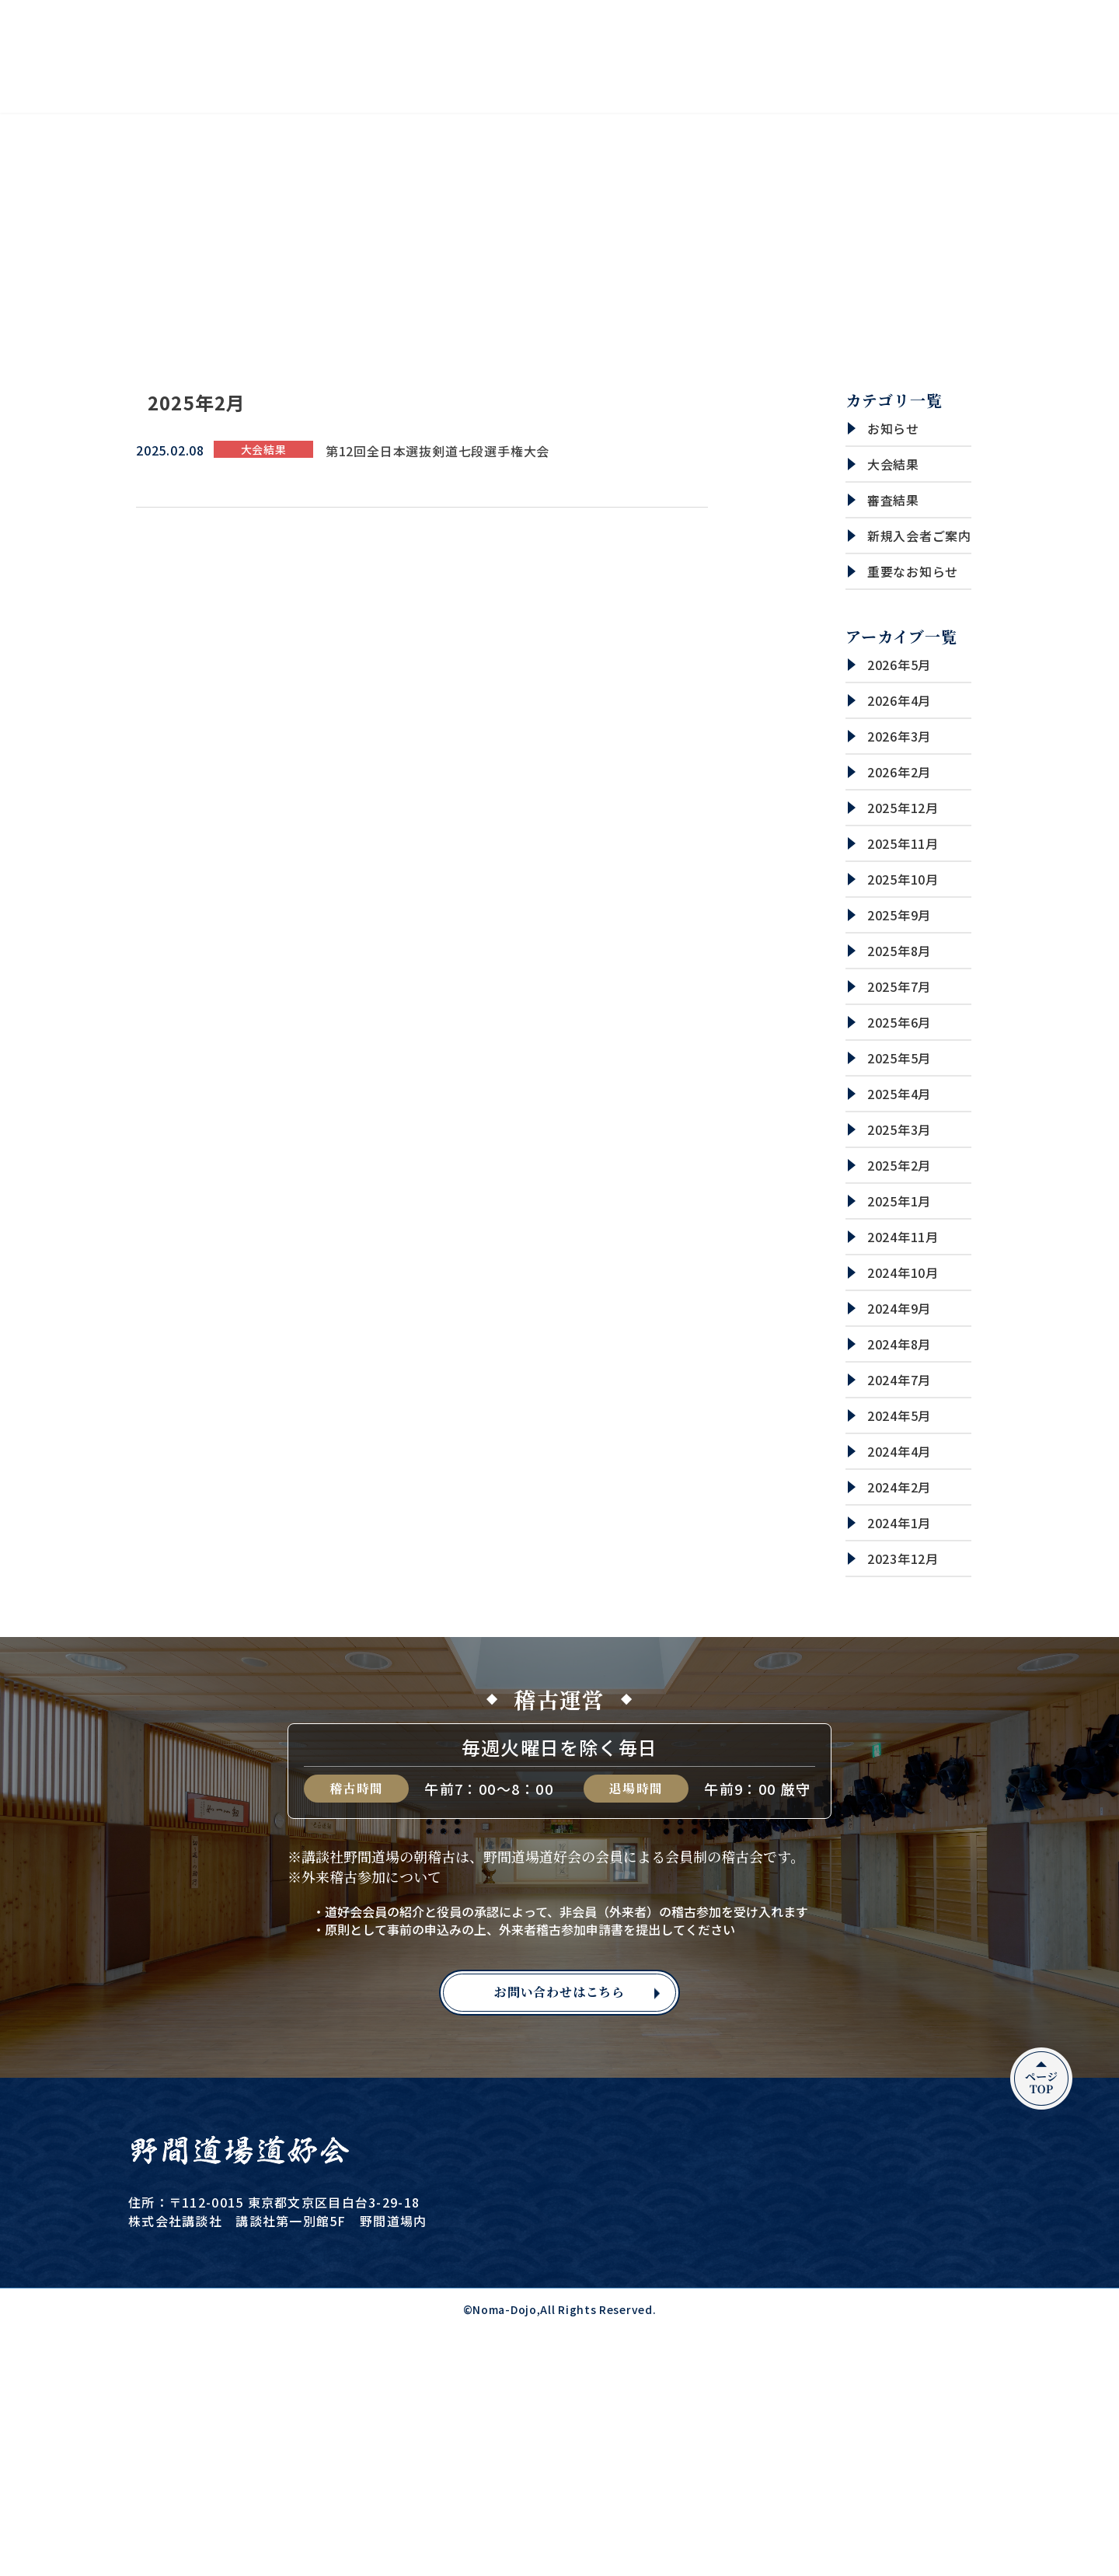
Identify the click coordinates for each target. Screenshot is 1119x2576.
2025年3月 (899, 1129)
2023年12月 (903, 1558)
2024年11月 (903, 1236)
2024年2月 (899, 1487)
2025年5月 (899, 1058)
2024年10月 (903, 1272)
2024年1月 (899, 1522)
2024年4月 (899, 1451)
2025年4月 (899, 1093)
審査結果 (893, 499)
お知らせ (893, 428)
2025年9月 (899, 915)
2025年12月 (903, 807)
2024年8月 (899, 1344)
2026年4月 (899, 700)
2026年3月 (899, 736)
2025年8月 (899, 950)
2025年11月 (903, 843)
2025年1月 (899, 1201)
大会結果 (893, 464)
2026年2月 (899, 772)
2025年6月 (899, 1022)
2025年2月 (899, 1165)
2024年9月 (899, 1308)
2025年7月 (899, 986)
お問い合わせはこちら (559, 1992)
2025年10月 (903, 879)
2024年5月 (899, 1415)
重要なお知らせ (912, 571)
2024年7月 (899, 1379)
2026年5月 (899, 664)
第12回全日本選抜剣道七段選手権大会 (437, 451)
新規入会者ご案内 (919, 535)
